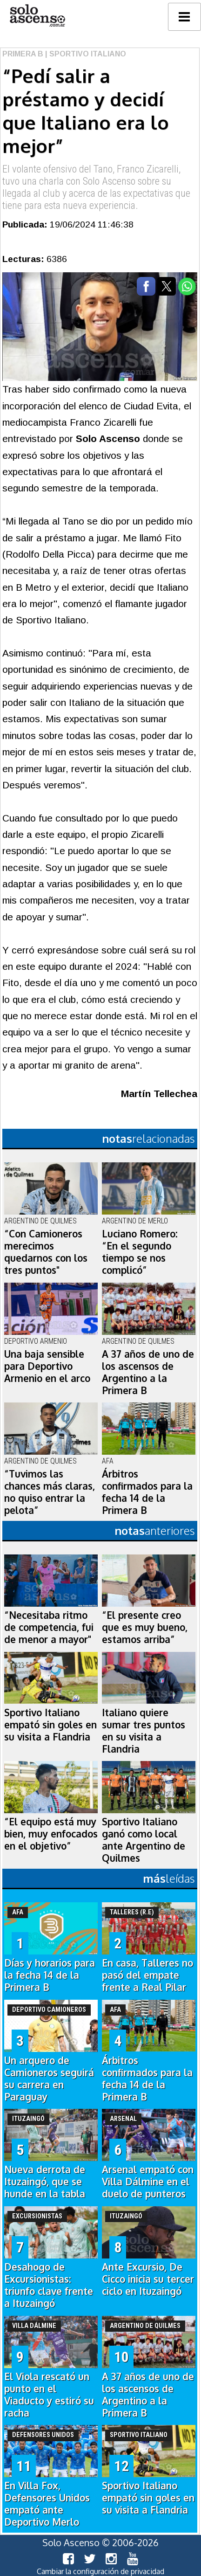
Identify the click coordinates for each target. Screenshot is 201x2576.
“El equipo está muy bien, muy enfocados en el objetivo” (51, 1834)
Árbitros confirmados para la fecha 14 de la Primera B (147, 1492)
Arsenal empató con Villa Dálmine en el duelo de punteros (148, 2181)
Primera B (22, 54)
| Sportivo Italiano (84, 54)
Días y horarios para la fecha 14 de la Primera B (49, 1975)
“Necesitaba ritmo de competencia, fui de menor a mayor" (49, 1627)
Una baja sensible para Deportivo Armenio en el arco (47, 1366)
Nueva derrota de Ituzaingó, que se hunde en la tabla (44, 2181)
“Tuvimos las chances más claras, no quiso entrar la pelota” (49, 1492)
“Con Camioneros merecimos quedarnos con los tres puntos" (45, 1252)
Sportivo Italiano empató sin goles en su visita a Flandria (50, 1724)
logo (37, 15)
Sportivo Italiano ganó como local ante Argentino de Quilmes (143, 1840)
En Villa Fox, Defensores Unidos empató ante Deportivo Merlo (47, 2503)
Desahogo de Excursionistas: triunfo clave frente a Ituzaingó (48, 2285)
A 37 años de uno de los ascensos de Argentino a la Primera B (148, 1372)
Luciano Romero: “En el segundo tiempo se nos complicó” (140, 1252)
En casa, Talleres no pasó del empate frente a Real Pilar (147, 1975)
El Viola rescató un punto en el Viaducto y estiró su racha (49, 2394)
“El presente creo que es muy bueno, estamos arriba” (145, 1627)
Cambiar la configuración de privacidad (100, 2571)
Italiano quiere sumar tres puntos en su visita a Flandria (143, 1730)
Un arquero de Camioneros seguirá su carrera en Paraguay (49, 2078)
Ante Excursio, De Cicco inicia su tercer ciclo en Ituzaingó (148, 2279)
